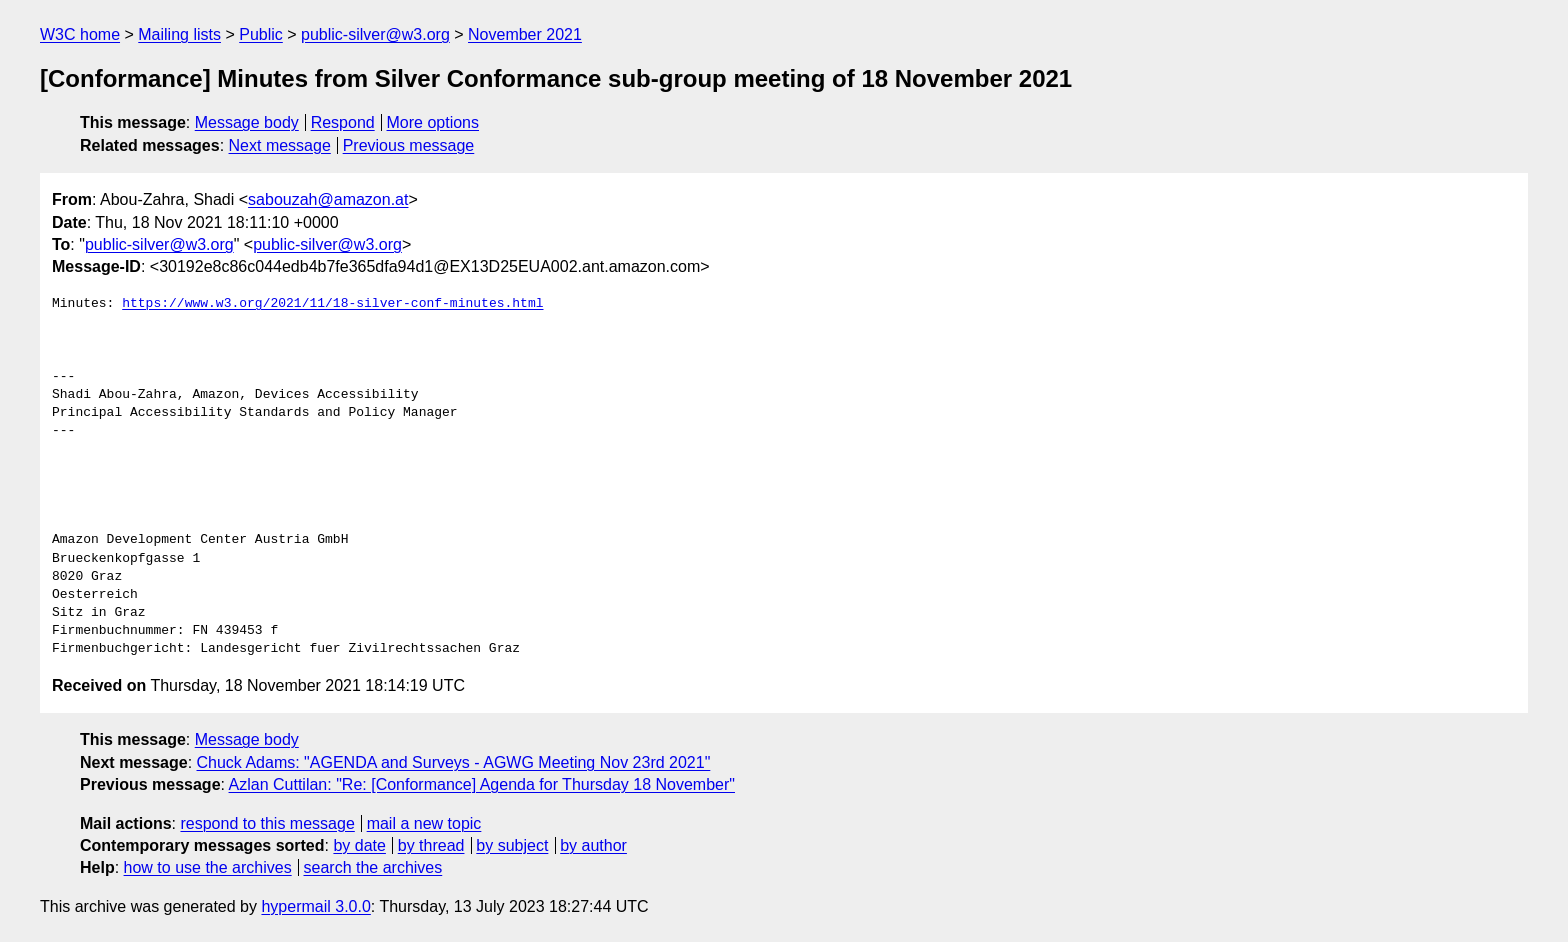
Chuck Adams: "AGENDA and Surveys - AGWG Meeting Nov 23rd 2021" (454, 762)
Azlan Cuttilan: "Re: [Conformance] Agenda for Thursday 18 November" (482, 784)
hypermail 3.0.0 (315, 906)
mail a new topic (424, 823)
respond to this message (267, 823)
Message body (247, 122)
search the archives (373, 867)
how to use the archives (208, 867)
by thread (431, 845)
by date (359, 845)
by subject (512, 845)
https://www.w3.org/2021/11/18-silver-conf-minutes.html (332, 304)
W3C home (80, 34)
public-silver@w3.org (375, 34)
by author (593, 845)
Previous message (409, 145)
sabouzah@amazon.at (328, 199)
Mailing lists (179, 34)
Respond (343, 122)
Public (261, 34)
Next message (280, 145)
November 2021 (525, 34)
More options (433, 122)
